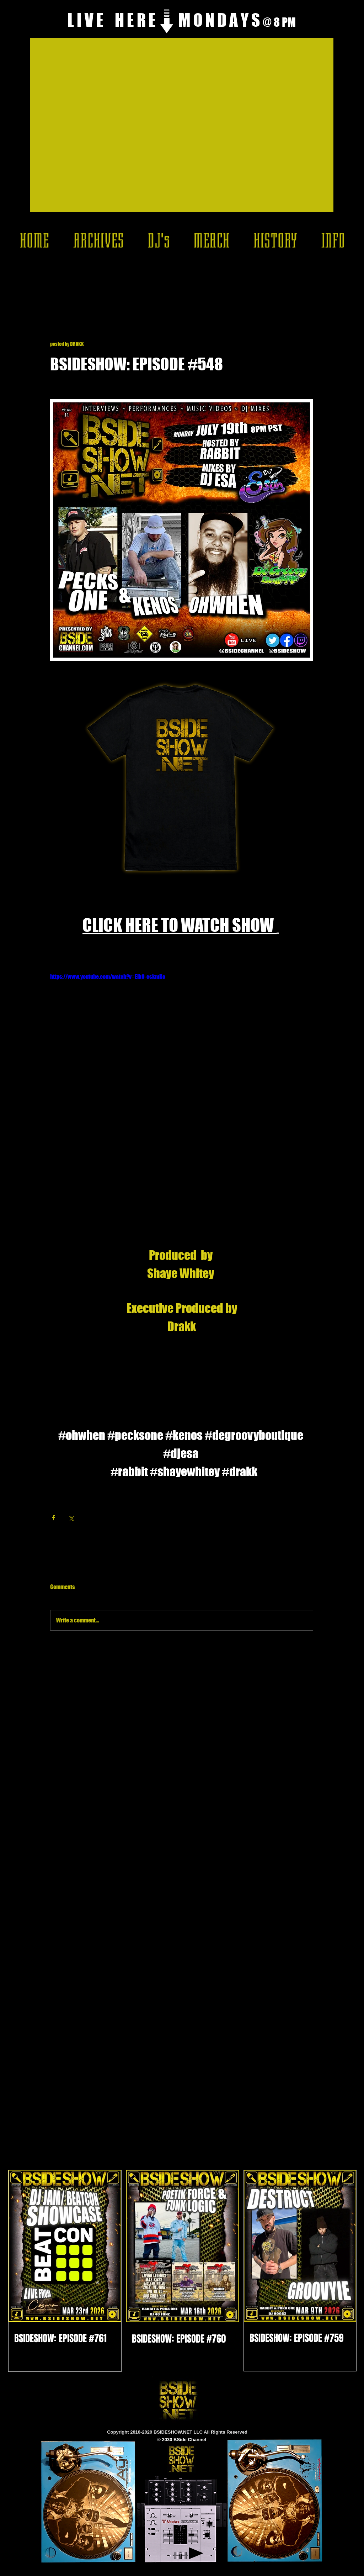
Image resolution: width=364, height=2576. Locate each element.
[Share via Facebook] (53, 1517)
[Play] (196, 2553)
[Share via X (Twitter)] (71, 1517)
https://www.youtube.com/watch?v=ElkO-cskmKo (107, 976)
